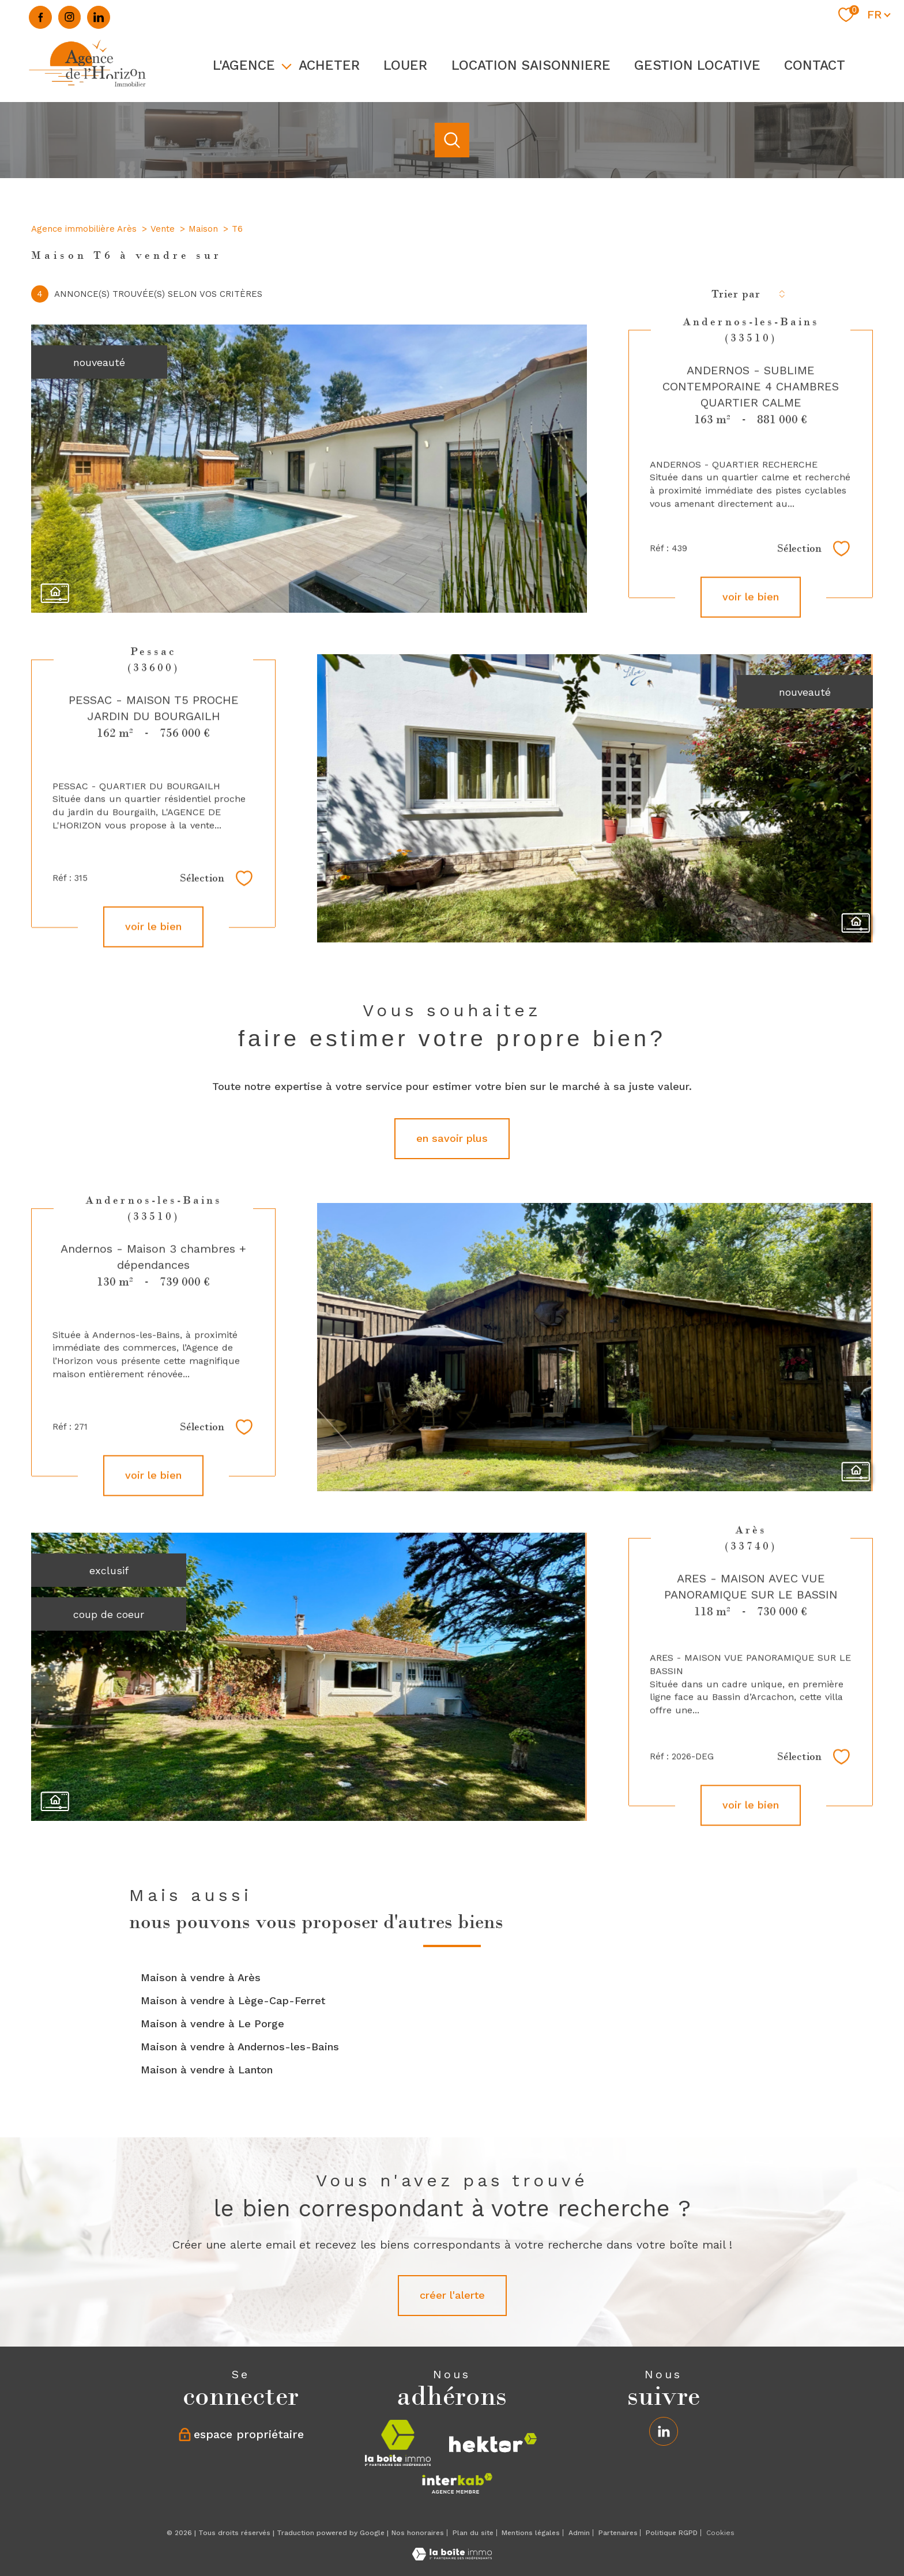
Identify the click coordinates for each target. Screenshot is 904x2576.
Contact (815, 65)
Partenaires (618, 2533)
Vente (162, 229)
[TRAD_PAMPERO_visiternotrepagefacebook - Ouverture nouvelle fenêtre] (40, 17)
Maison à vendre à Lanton (207, 2070)
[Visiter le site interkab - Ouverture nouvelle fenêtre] (457, 2483)
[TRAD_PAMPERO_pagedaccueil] (88, 88)
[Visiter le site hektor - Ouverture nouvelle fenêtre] (493, 2442)
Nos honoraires (417, 2533)
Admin (579, 2533)
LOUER (406, 65)
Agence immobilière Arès (84, 229)
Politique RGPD (672, 2533)
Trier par (735, 294)
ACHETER (329, 65)
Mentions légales (531, 2533)
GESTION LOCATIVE (697, 65)
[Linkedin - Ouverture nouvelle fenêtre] (98, 17)
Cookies (720, 2533)
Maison (203, 229)
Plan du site (473, 2533)
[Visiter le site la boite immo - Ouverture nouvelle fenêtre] (398, 2443)
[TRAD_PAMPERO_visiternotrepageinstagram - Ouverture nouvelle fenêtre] (69, 17)
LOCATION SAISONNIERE (531, 65)
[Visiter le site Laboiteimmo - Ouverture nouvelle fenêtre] (452, 2557)
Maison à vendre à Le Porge (212, 2023)
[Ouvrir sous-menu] (286, 65)
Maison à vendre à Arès (201, 1977)
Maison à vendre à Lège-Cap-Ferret (233, 2000)
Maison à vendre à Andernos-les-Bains (240, 2047)
